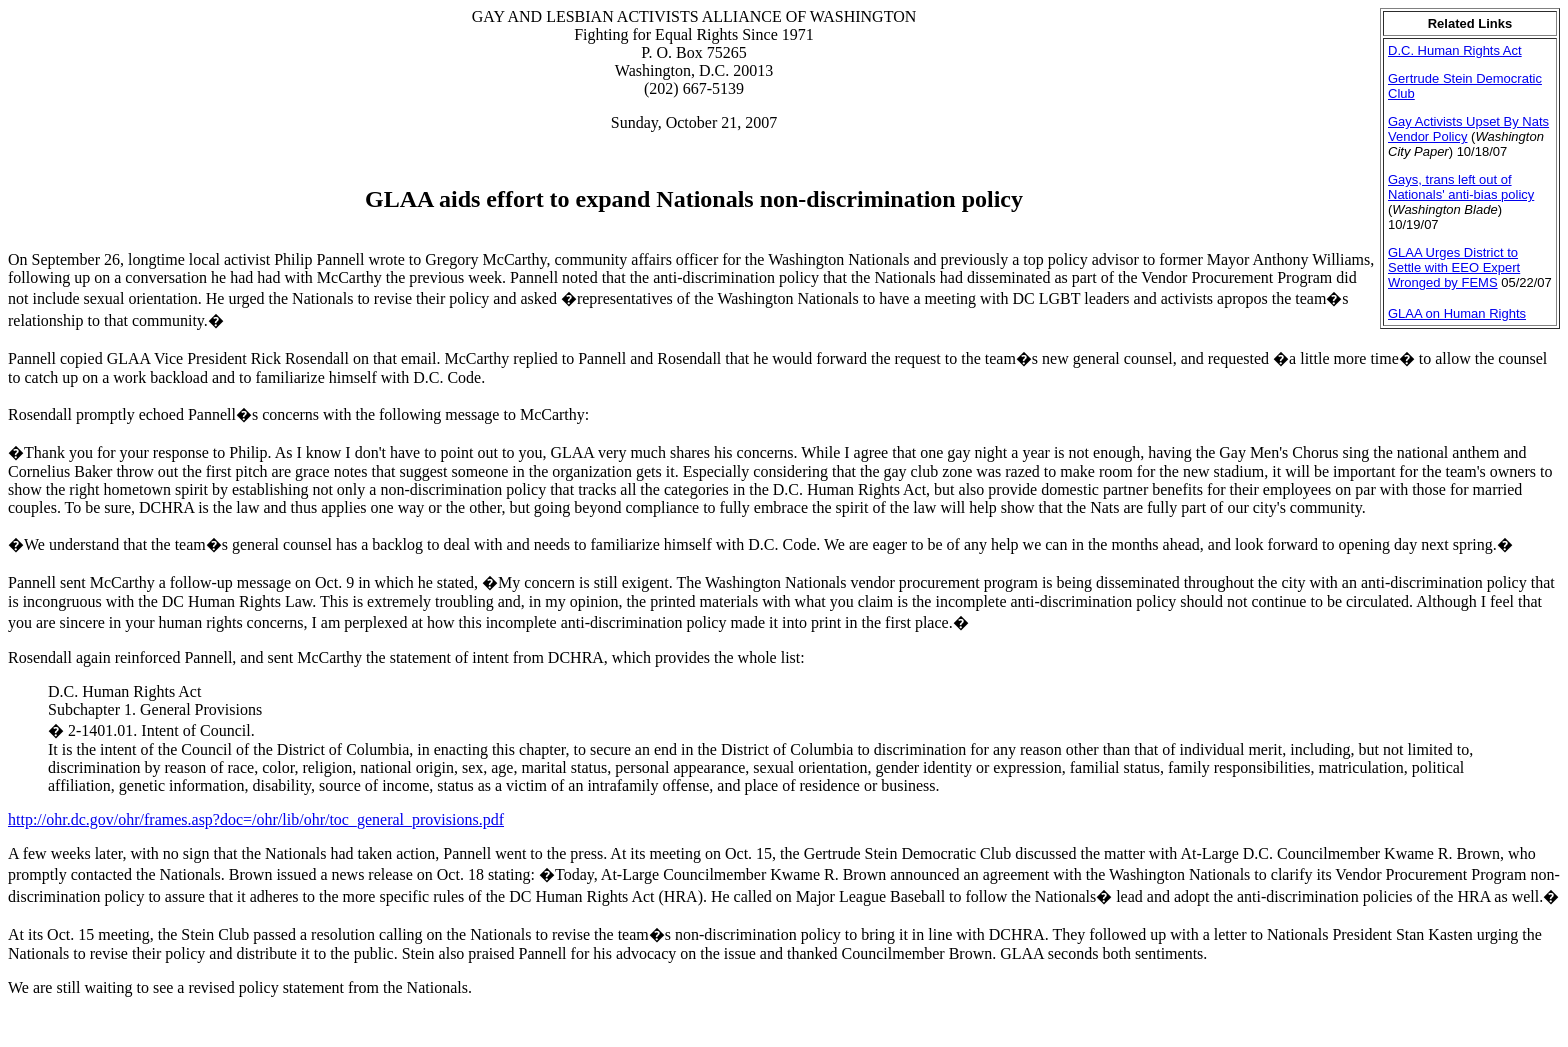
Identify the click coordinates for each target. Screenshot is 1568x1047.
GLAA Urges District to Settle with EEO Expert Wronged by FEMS (1454, 267)
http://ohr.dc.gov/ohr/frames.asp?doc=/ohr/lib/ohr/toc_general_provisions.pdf (256, 819)
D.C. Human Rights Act (1455, 50)
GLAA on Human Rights (1457, 313)
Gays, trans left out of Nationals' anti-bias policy (1461, 187)
